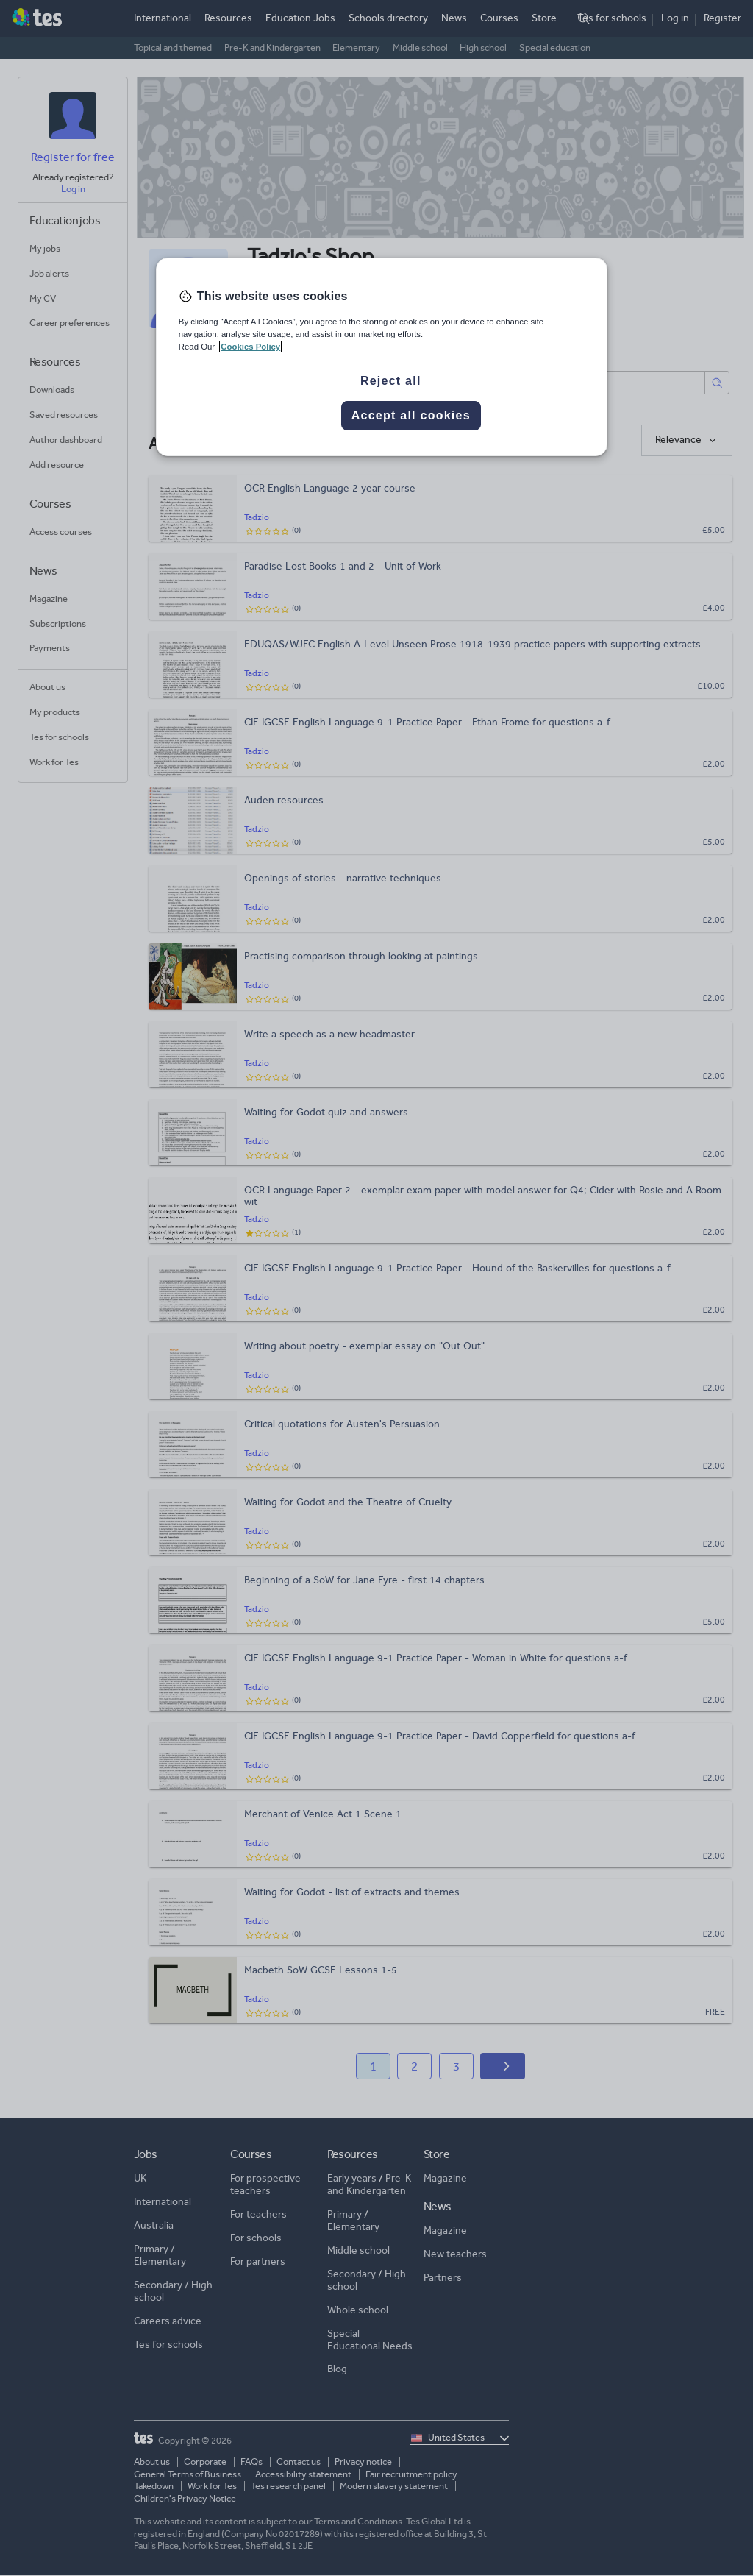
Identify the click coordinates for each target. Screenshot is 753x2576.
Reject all (390, 381)
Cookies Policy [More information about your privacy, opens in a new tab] (250, 346)
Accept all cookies (411, 415)
